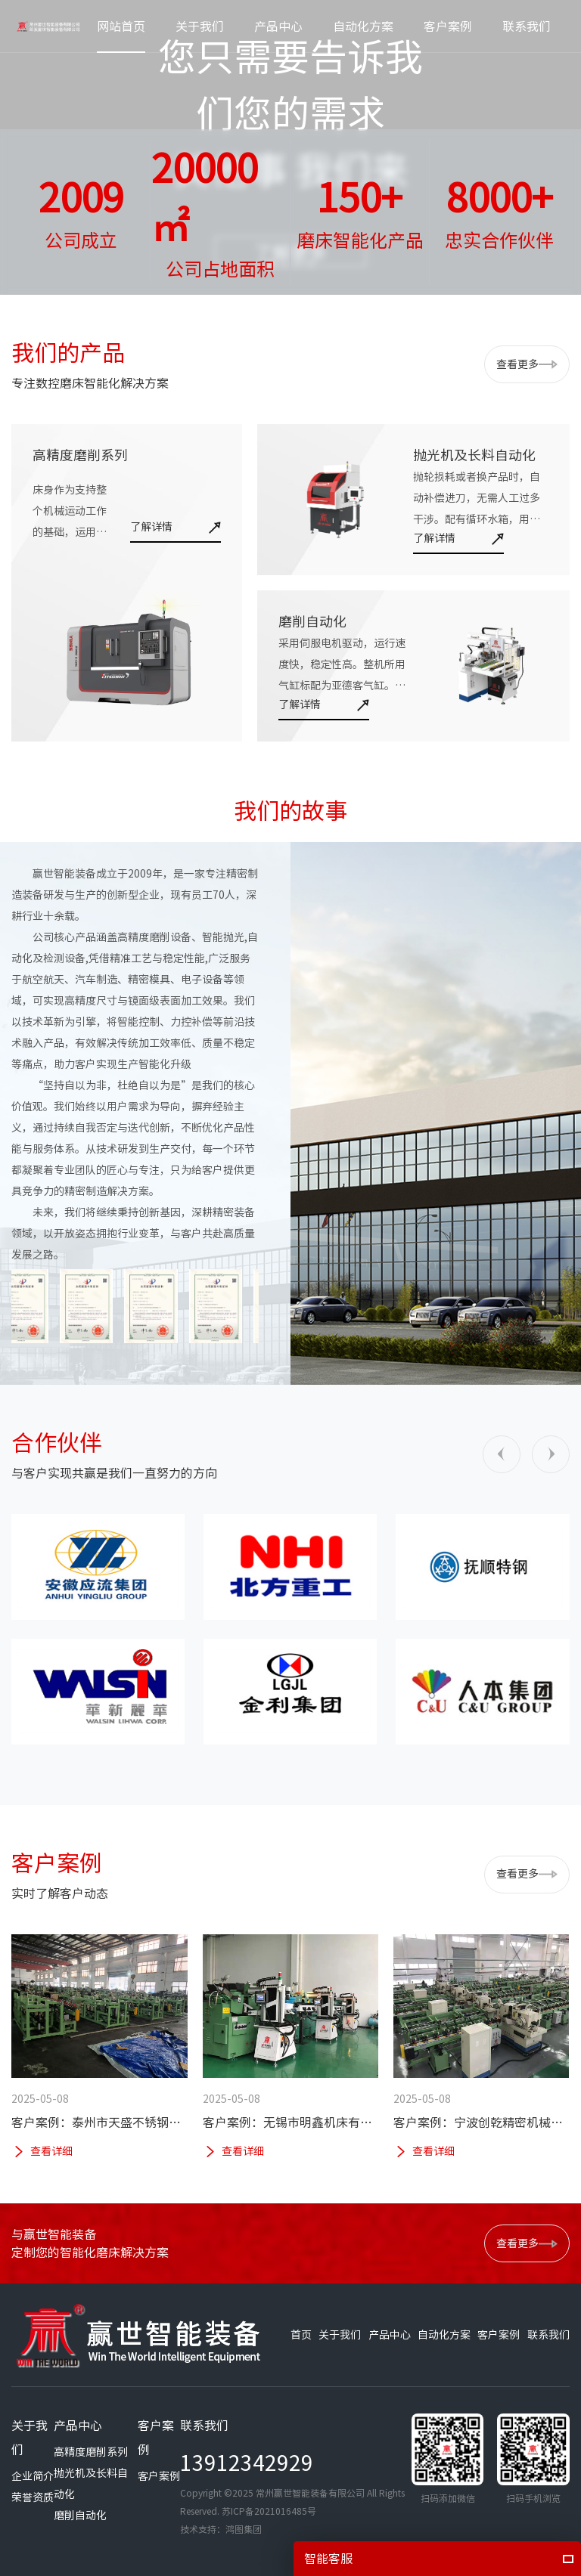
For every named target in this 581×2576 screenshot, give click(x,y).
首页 (301, 2335)
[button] (501, 1454)
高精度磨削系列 (91, 2452)
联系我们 (548, 2335)
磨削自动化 (80, 2515)
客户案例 (498, 2335)
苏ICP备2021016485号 (269, 2511)
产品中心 (389, 2335)
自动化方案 (444, 2335)
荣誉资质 (32, 2497)
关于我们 (339, 2335)
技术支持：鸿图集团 (221, 2529)
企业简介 (32, 2476)
